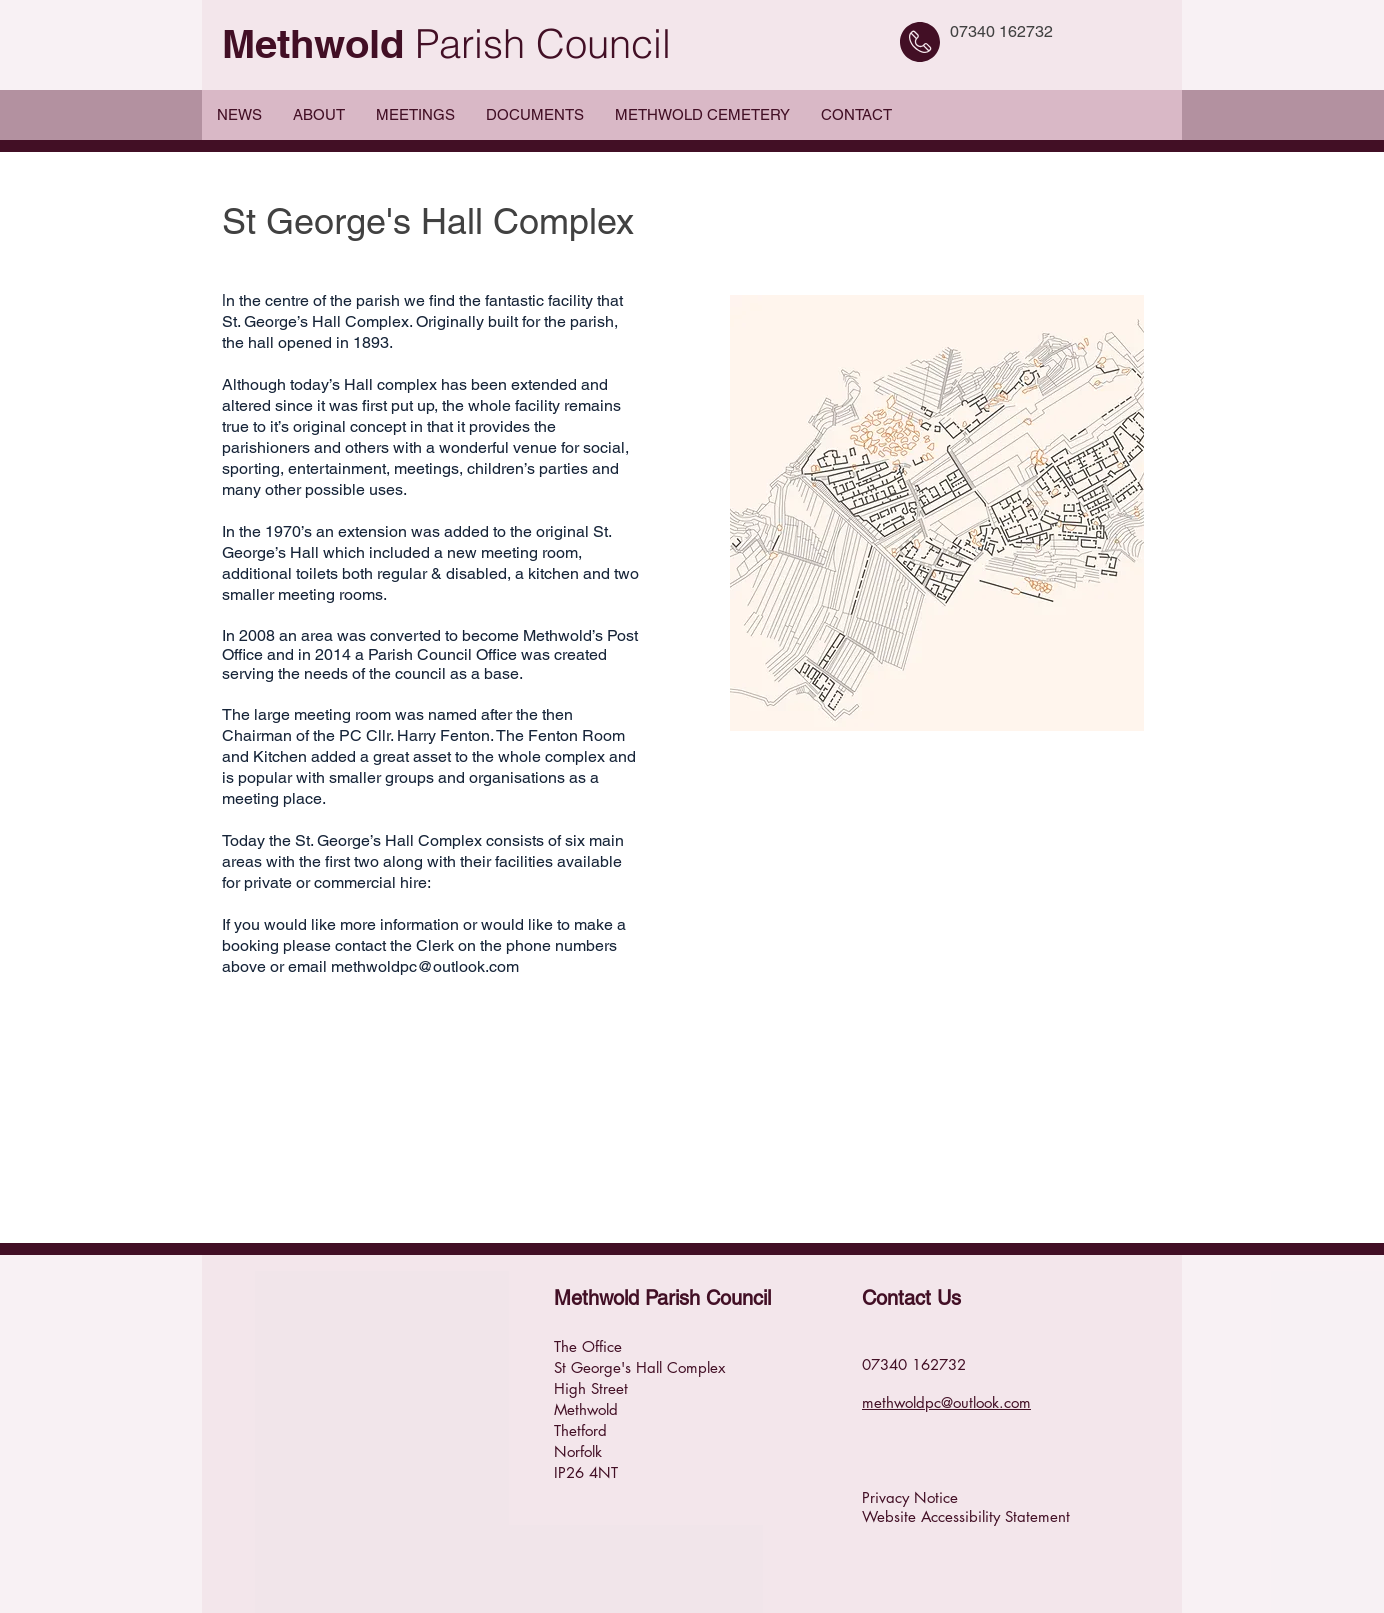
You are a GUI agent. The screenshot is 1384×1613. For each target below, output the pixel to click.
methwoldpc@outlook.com (425, 966)
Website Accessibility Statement (966, 1516)
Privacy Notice (910, 1497)
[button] (318, 115)
